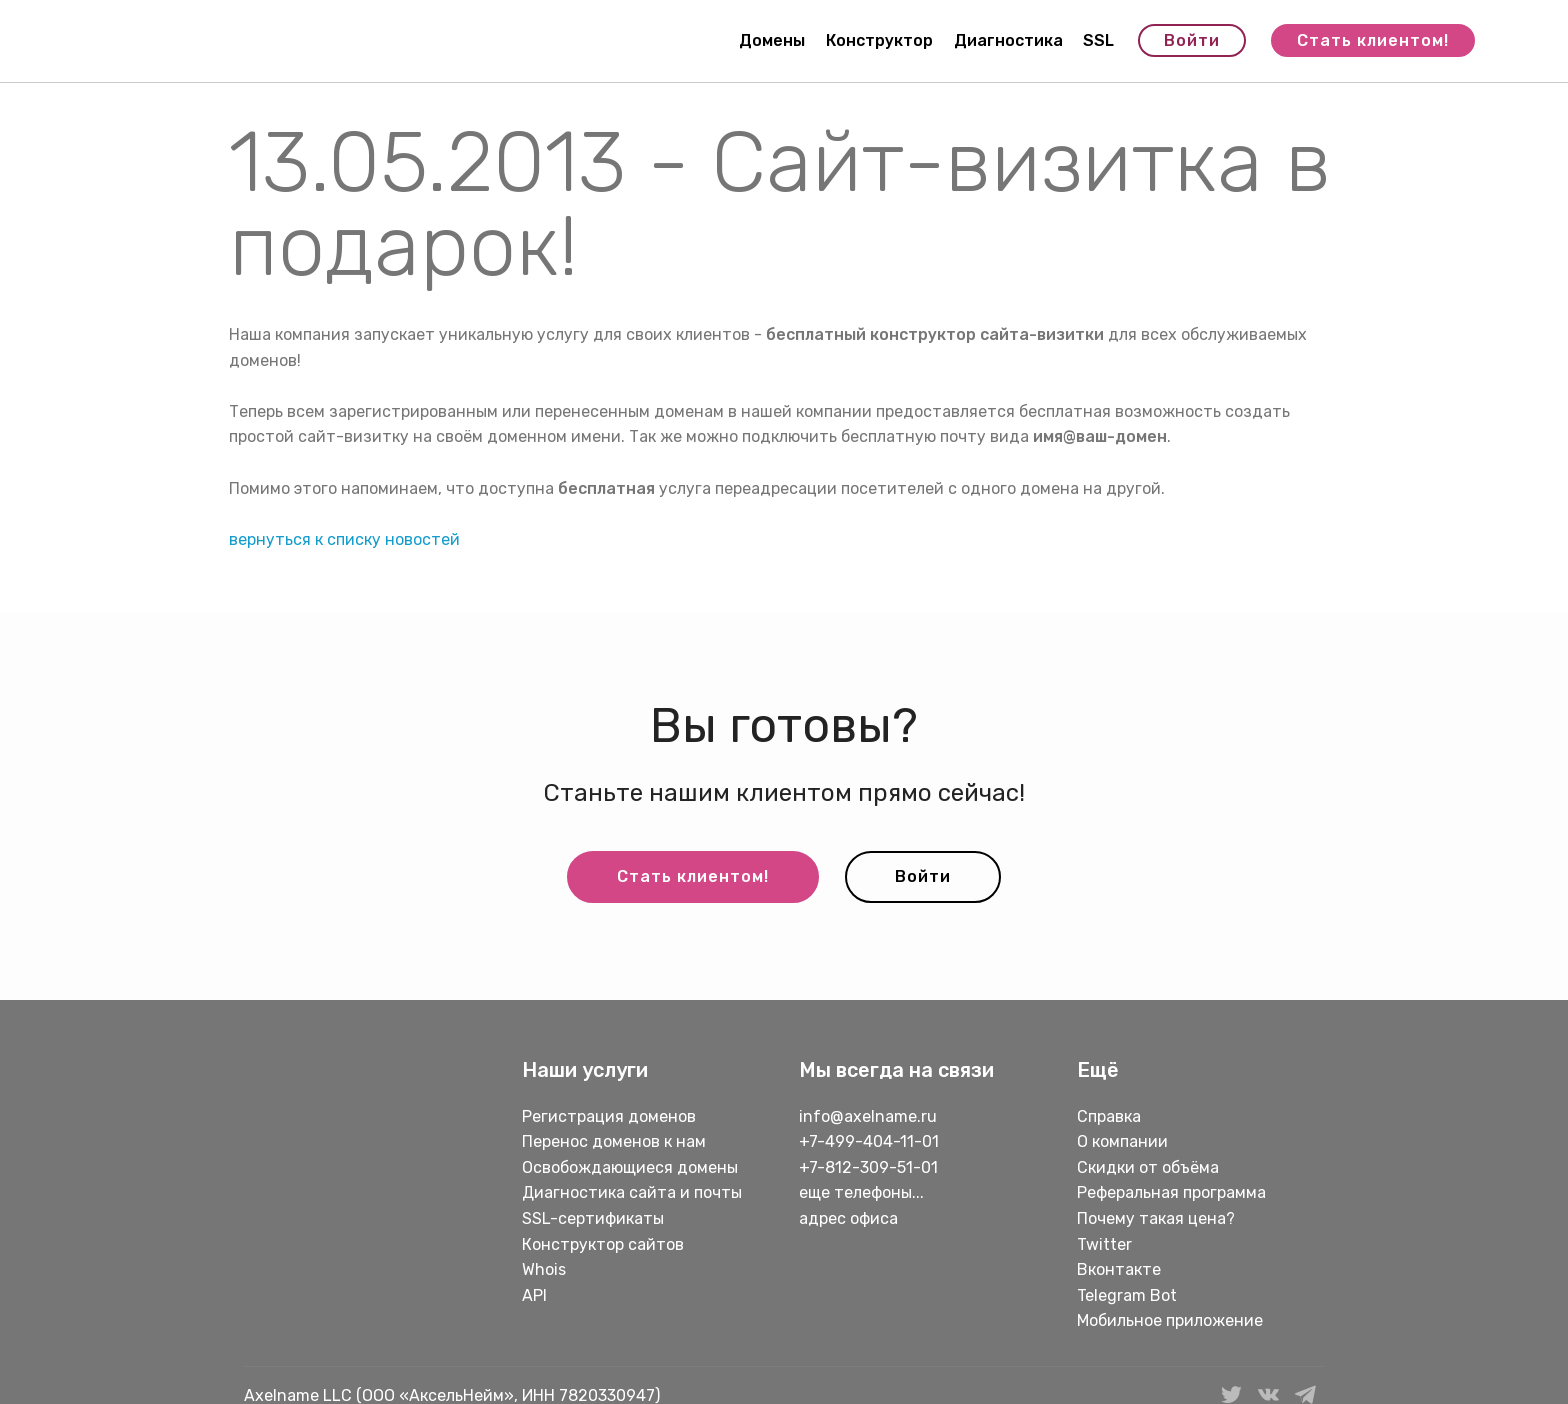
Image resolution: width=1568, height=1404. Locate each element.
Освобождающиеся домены (630, 1167)
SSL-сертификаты (595, 1218)
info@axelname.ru (868, 1116)
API (534, 1295)
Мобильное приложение (1170, 1320)
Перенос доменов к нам (614, 1141)
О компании (1122, 1141)
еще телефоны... (861, 1192)
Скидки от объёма (1148, 1167)
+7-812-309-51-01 (868, 1167)
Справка (1109, 1116)
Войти (1192, 40)
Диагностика (1008, 40)
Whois (544, 1269)
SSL (1098, 40)
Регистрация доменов (609, 1116)
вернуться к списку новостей (344, 539)
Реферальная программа (1171, 1192)
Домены (772, 40)
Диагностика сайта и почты (632, 1192)
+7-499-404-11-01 (869, 1141)
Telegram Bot (1127, 1295)
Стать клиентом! (1373, 40)
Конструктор (879, 40)
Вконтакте (1119, 1269)
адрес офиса (848, 1218)
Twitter (1104, 1244)
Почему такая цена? (1156, 1218)
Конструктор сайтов (603, 1244)
